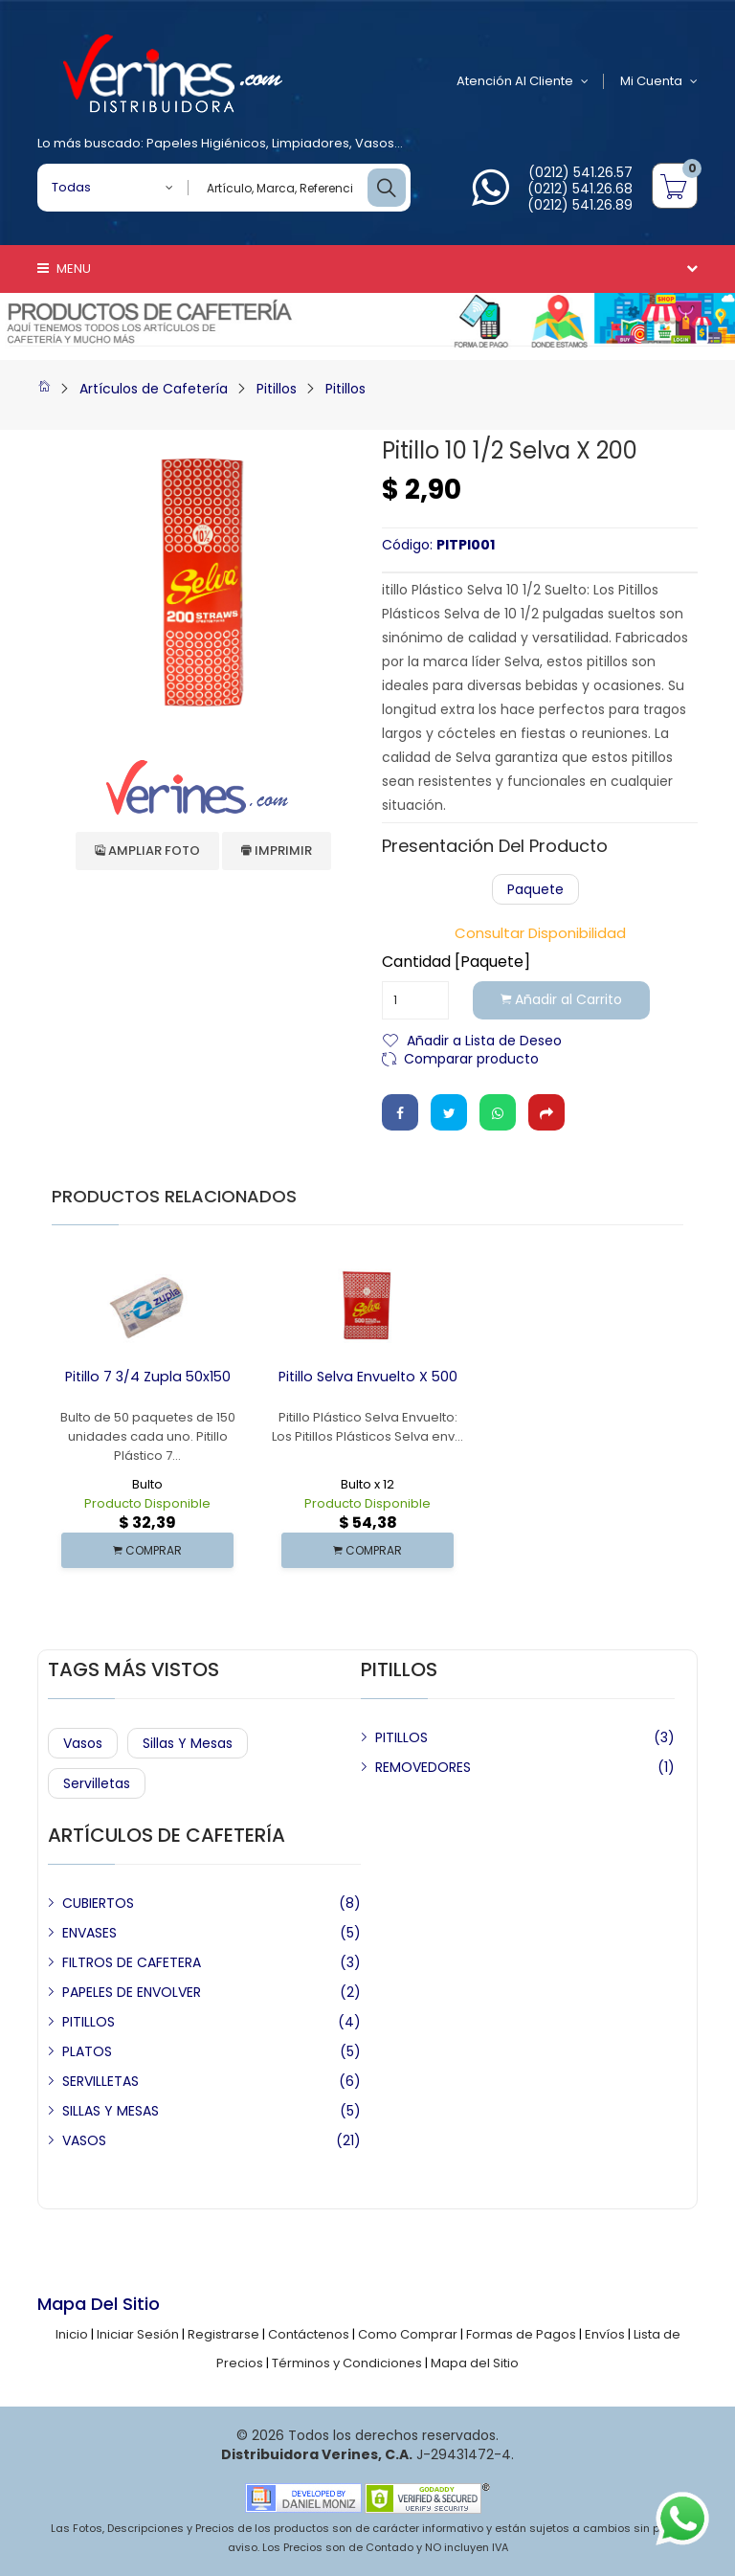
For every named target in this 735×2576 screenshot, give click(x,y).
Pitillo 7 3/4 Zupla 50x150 (147, 1376)
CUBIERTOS (98, 1903)
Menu (64, 268)
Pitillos (276, 388)
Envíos (605, 2334)
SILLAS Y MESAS (110, 2110)
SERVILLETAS (100, 2081)
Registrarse (223, 2334)
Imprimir (276, 850)
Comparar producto (471, 1057)
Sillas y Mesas (188, 1743)
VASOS (84, 2140)
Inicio (72, 2334)
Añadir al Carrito (562, 1000)
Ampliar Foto (147, 850)
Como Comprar (407, 2334)
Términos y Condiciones (347, 2363)
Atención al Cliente (520, 81)
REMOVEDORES (423, 1767)
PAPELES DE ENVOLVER (131, 1992)
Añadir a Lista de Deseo (484, 1039)
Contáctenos (308, 2334)
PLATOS (87, 2051)
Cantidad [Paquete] (456, 962)
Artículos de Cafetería (153, 388)
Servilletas (96, 1783)
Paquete (535, 889)
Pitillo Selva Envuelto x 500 (368, 1376)
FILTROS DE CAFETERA (131, 1962)
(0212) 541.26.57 (580, 172)
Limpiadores (310, 143)
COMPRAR (147, 1550)
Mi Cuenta (659, 81)
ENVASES (89, 1932)
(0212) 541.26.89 (580, 205)
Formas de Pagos (521, 2334)
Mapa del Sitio (475, 2363)
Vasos (374, 143)
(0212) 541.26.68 (580, 188)
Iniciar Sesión (138, 2334)
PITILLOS (401, 1737)
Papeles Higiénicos (206, 143)
